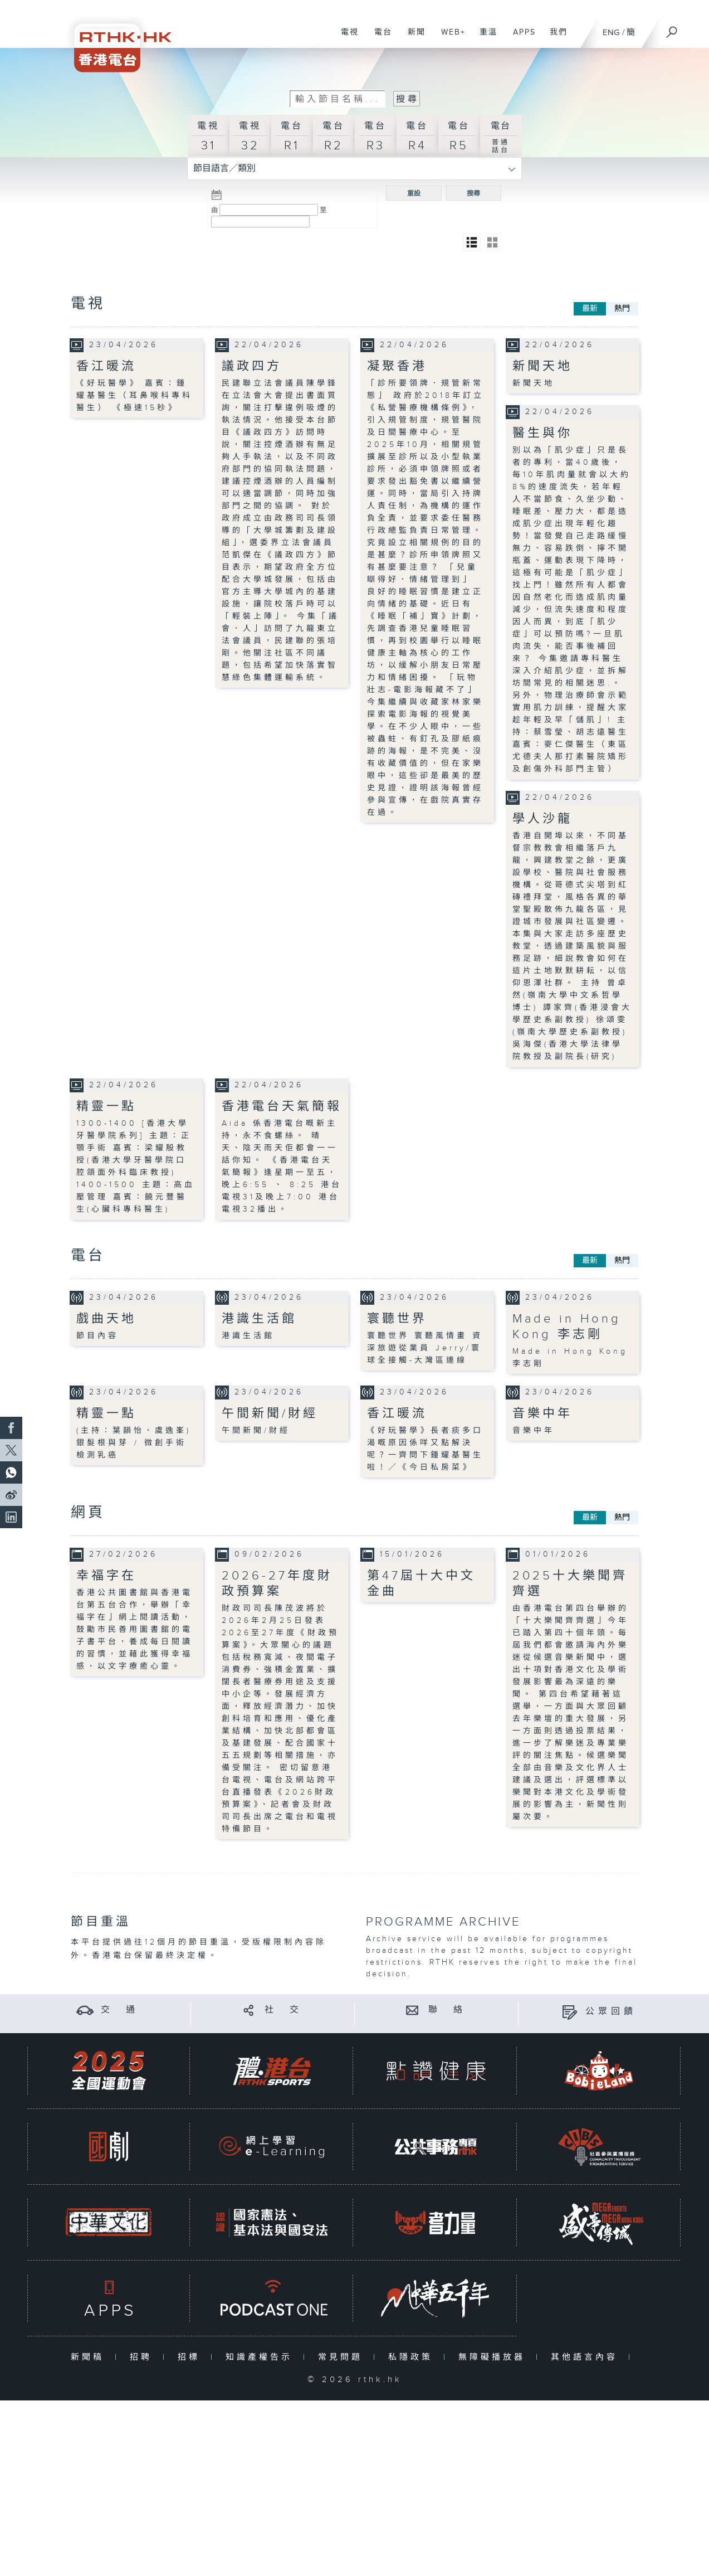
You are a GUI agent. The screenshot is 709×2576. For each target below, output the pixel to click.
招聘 (143, 2357)
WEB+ (449, 38)
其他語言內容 (587, 2357)
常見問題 (343, 2357)
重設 (413, 193)
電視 (346, 38)
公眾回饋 (611, 2011)
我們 (554, 38)
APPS (520, 38)
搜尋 (473, 193)
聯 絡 (447, 2009)
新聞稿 (90, 2357)
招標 (191, 2357)
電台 (379, 38)
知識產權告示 (261, 2357)
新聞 (412, 38)
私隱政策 (413, 2357)
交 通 (120, 2009)
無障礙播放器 (494, 2357)
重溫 (484, 38)
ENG (611, 32)
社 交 (283, 2009)
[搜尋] (672, 28)
